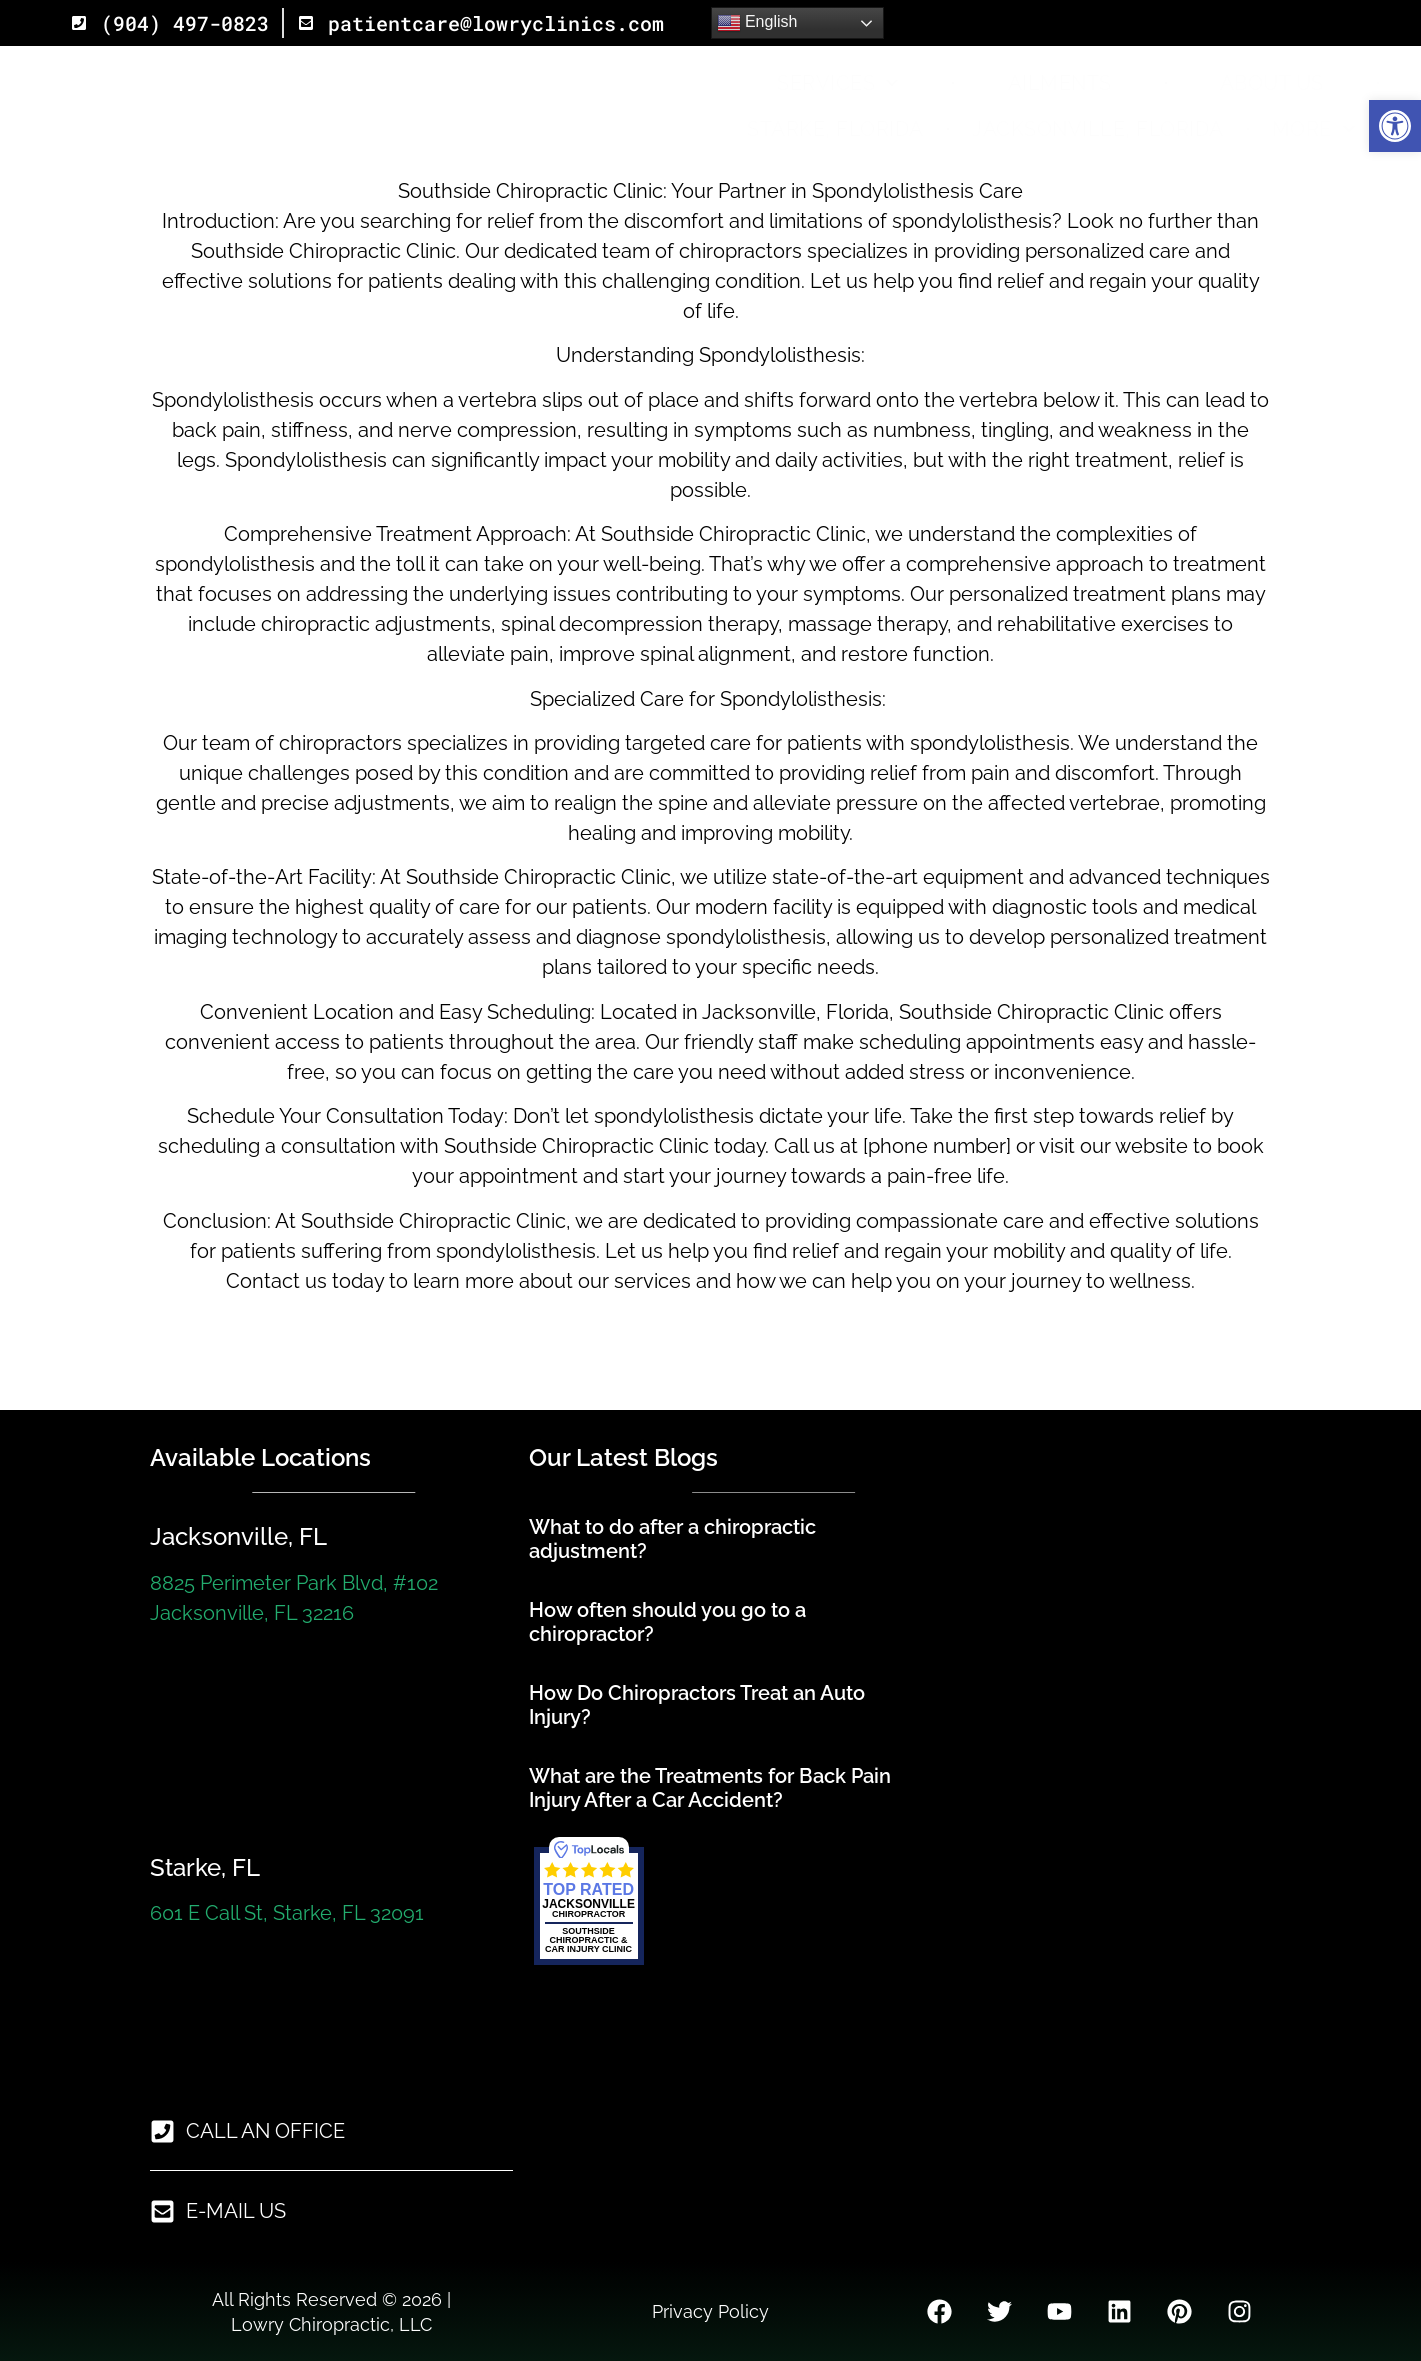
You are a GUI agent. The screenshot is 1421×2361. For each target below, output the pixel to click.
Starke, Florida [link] (835, 129)
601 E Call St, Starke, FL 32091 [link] (287, 1913)
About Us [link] (1272, 83)
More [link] (1314, 129)
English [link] (757, 23)
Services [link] (838, 83)
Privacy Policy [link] (710, 2311)
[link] (1395, 126)
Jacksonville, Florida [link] (1098, 129)
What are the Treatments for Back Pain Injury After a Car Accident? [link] (710, 1788)
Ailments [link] (1060, 83)
